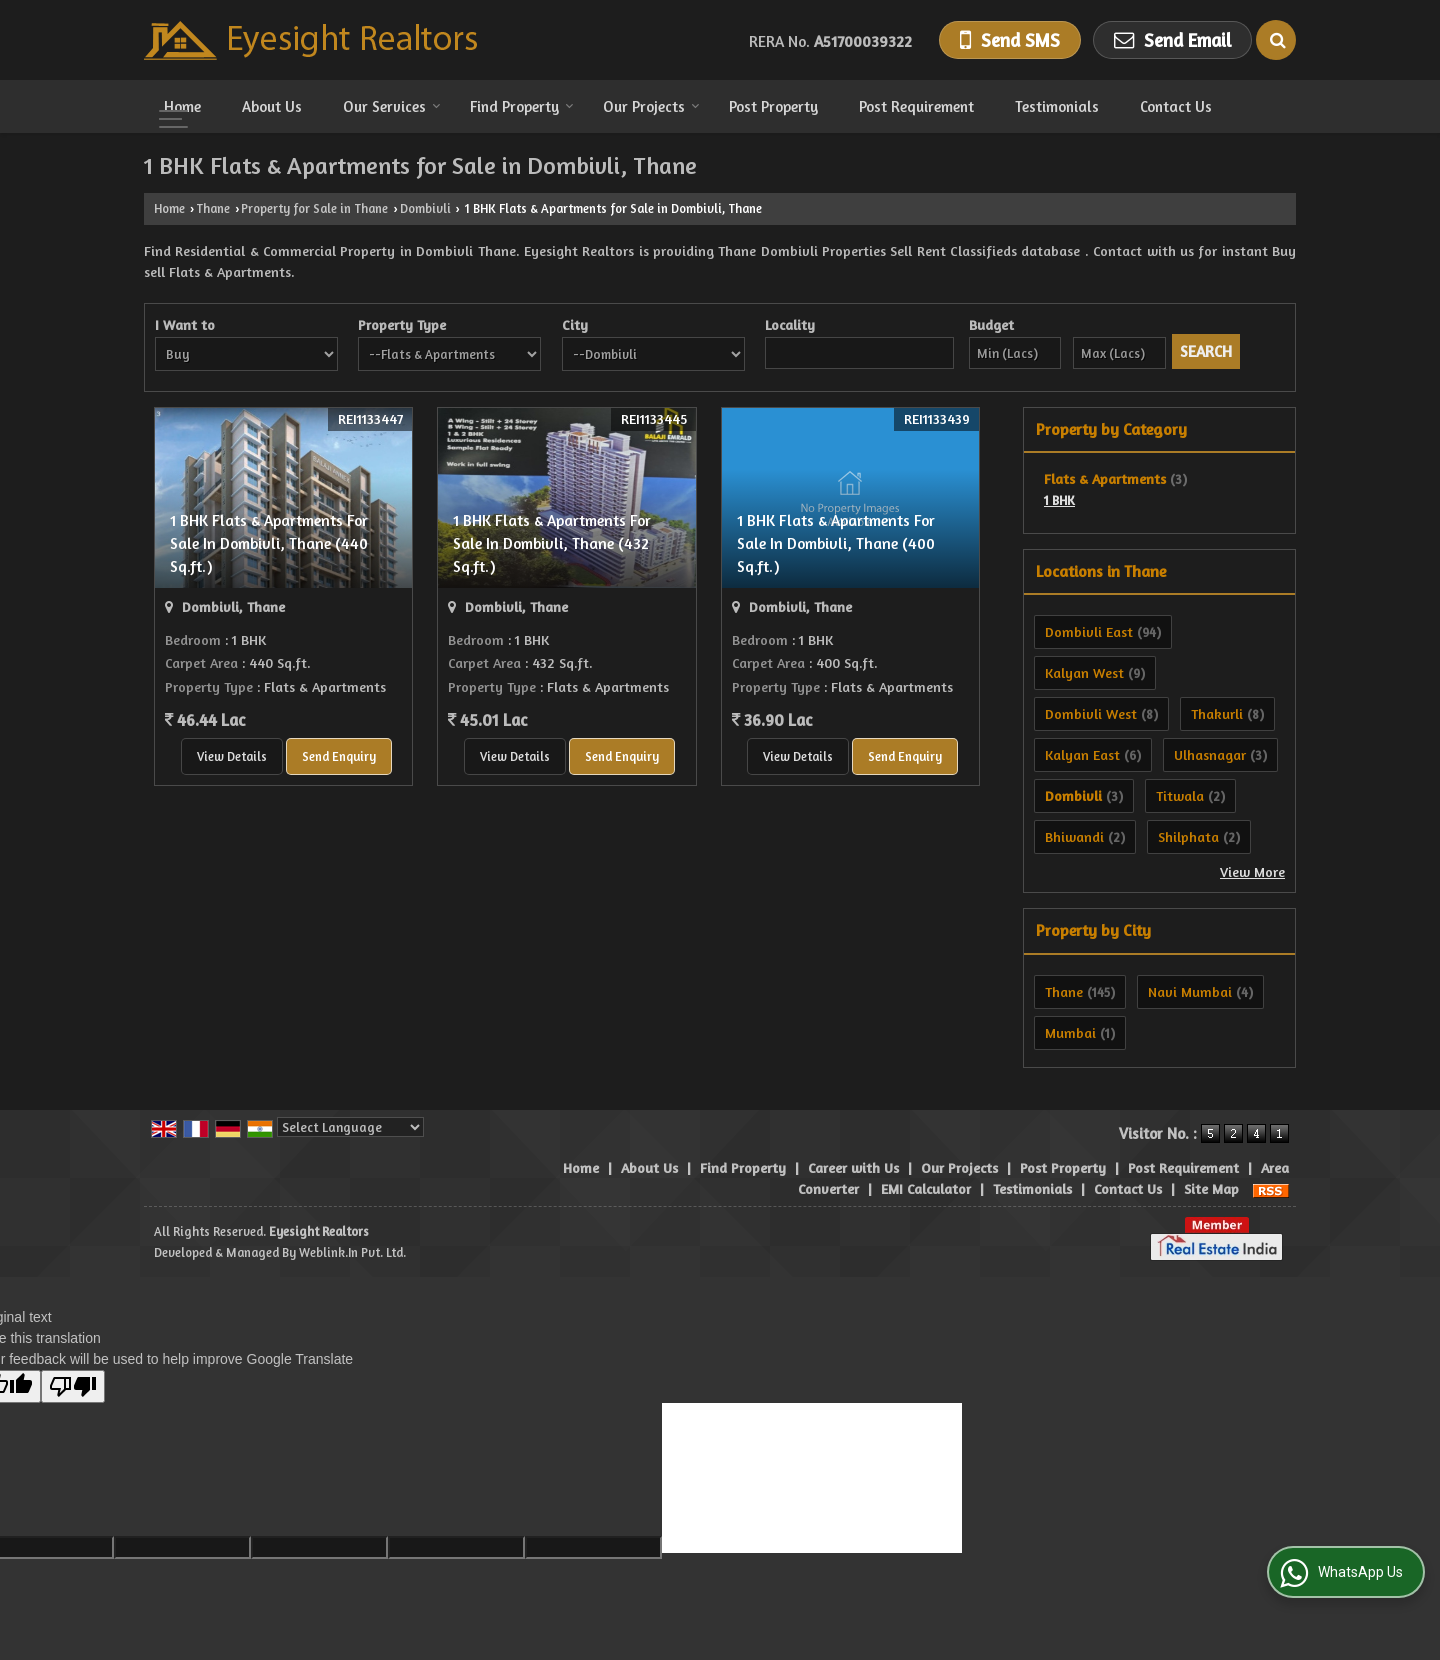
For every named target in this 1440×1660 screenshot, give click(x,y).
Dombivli (425, 208)
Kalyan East (1082, 754)
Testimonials (1057, 106)
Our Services (392, 106)
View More (1252, 871)
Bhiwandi (1074, 836)
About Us (272, 106)
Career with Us (853, 1167)
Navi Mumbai (1190, 991)
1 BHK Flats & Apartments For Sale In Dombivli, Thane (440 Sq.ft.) (269, 543)
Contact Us (1176, 106)
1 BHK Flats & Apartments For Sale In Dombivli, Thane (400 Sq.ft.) (836, 543)
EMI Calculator (926, 1188)
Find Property (522, 106)
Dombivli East (1089, 631)
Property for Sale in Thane (314, 208)
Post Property (773, 106)
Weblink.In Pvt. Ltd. (352, 1252)
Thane (213, 208)
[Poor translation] (73, 1386)
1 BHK (1059, 500)
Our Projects (651, 106)
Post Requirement (916, 106)
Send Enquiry (339, 756)
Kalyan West (1084, 672)
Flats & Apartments (1105, 478)
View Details (232, 756)
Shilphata (1188, 836)
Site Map (1211, 1188)
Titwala (1180, 795)
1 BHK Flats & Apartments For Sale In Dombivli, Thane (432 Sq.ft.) (552, 543)
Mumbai (1070, 1032)
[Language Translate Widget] (350, 1127)
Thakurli (1217, 713)
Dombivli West (1091, 713)
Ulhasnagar (1210, 754)
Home (182, 106)
